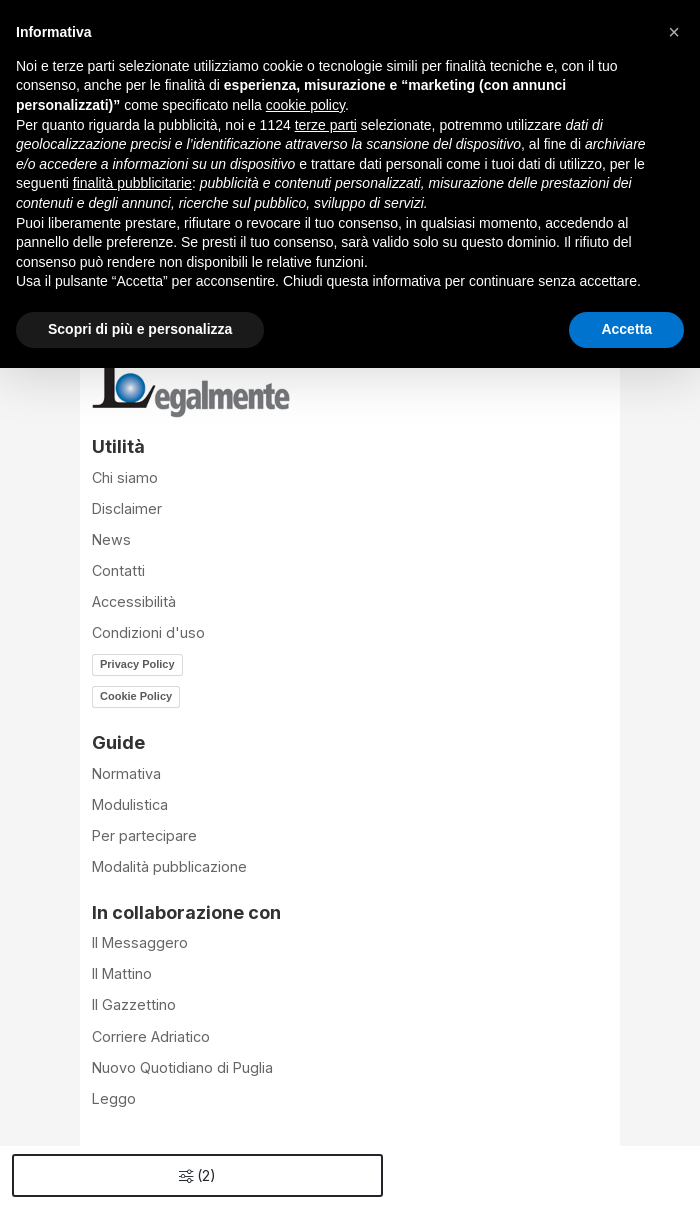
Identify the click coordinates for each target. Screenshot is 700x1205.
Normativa (126, 773)
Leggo (114, 1098)
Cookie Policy (136, 696)
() (197, 1175)
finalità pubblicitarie (132, 183)
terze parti (326, 125)
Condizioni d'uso (148, 632)
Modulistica (130, 804)
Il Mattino (122, 973)
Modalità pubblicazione (169, 866)
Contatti (118, 570)
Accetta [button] (626, 329)
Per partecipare (144, 835)
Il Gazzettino (134, 1004)
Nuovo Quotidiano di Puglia (182, 1067)
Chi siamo (125, 477)
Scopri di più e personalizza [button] (140, 329)
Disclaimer (127, 508)
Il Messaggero (140, 942)
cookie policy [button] (305, 105)
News (111, 539)
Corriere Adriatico (151, 1036)
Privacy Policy (137, 664)
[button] (674, 32)
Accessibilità (134, 601)
